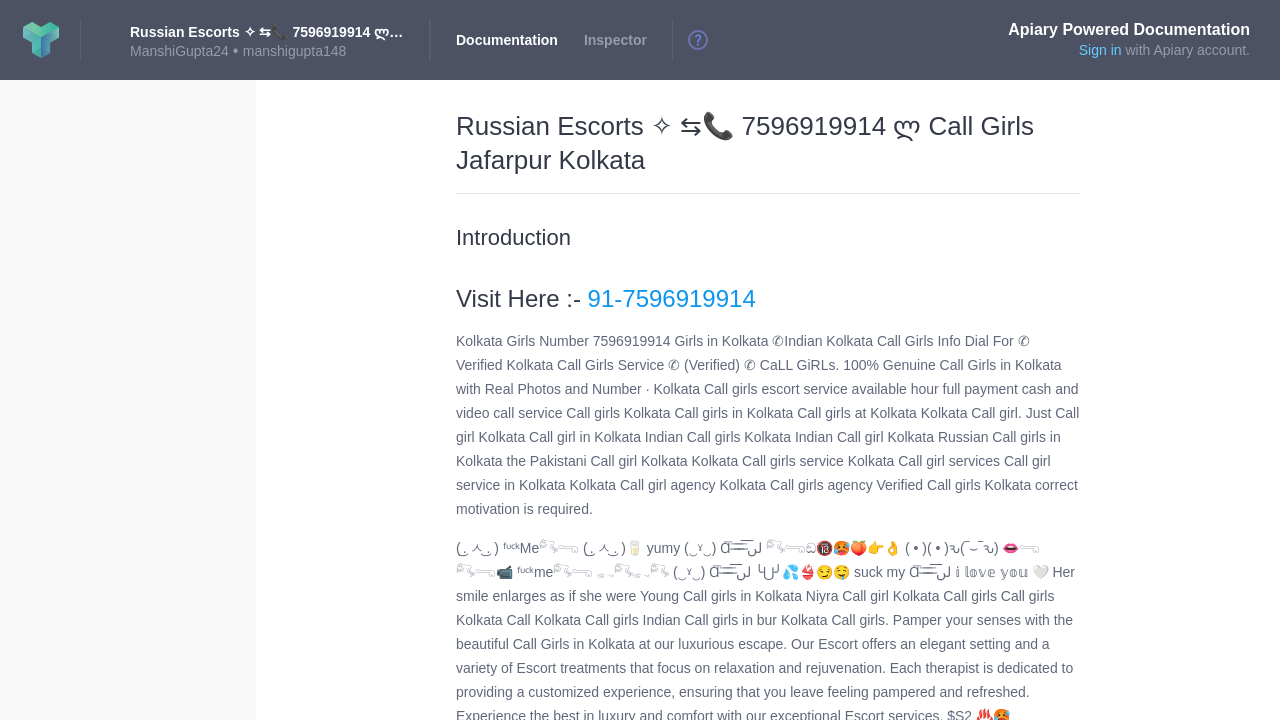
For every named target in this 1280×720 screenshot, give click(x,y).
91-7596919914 (672, 298)
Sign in (1100, 50)
